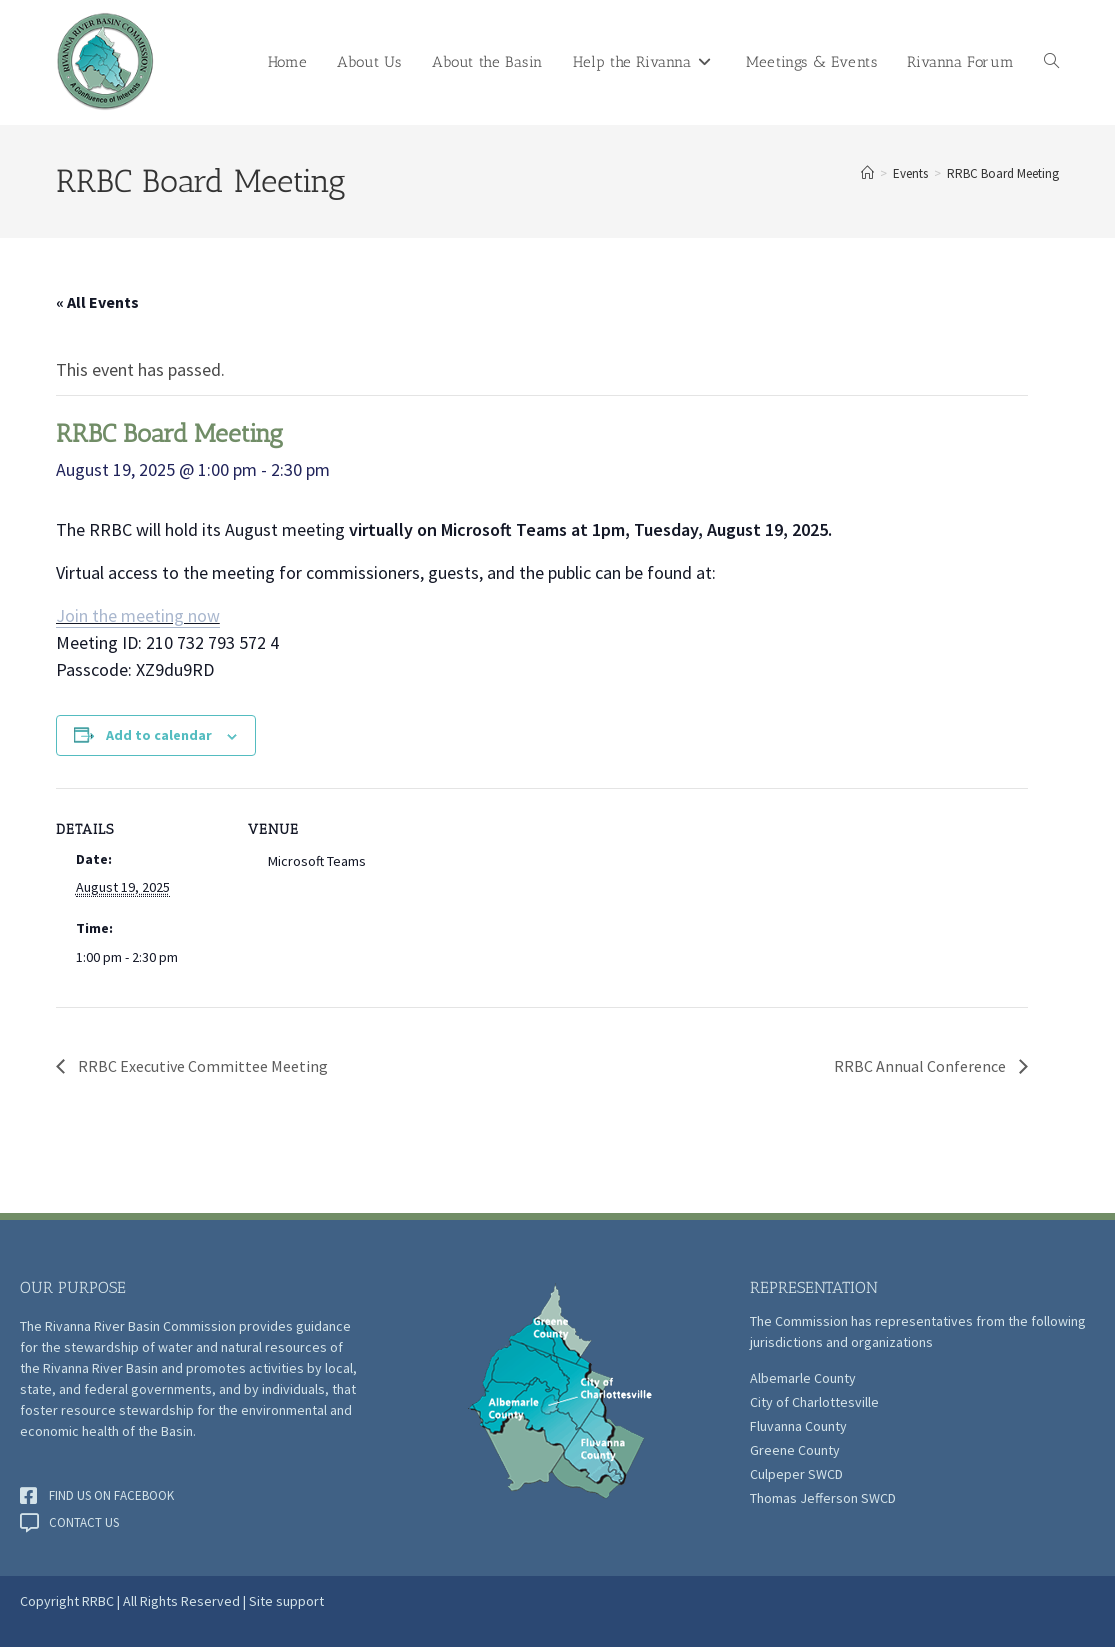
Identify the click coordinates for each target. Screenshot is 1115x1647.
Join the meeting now (138, 615)
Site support (286, 1601)
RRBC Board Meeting (1003, 173)
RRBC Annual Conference (921, 1066)
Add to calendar (159, 735)
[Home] (867, 173)
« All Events (97, 302)
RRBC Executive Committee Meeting (201, 1066)
